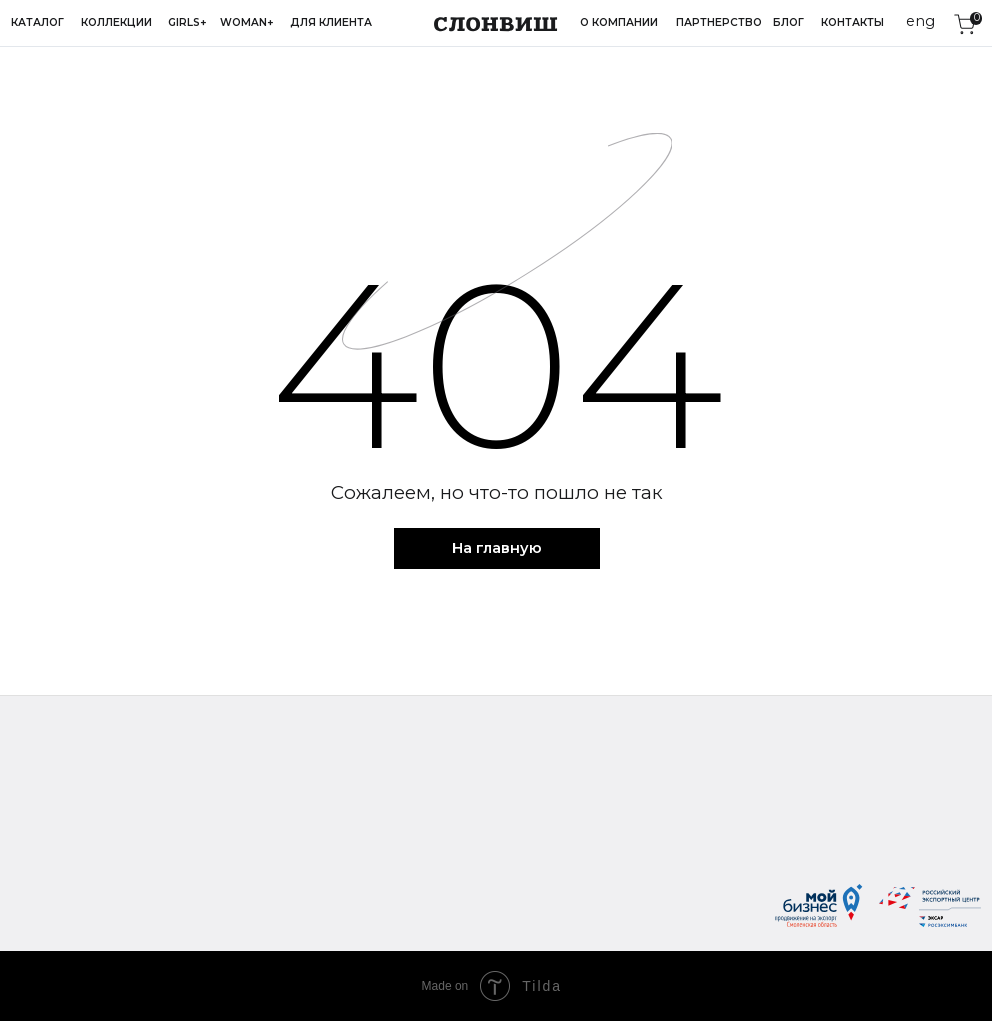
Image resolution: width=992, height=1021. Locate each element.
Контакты (852, 22)
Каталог (37, 22)
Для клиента (331, 22)
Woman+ (247, 22)
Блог (788, 22)
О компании (619, 22)
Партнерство (719, 22)
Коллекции (116, 22)
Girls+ (187, 22)
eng (920, 21)
